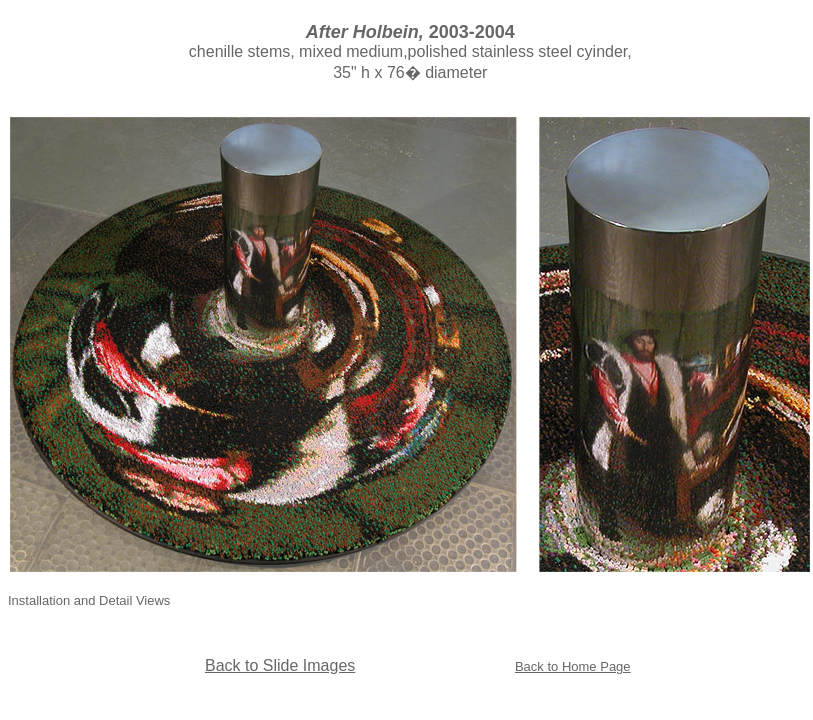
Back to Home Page (573, 666)
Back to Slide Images (280, 665)
